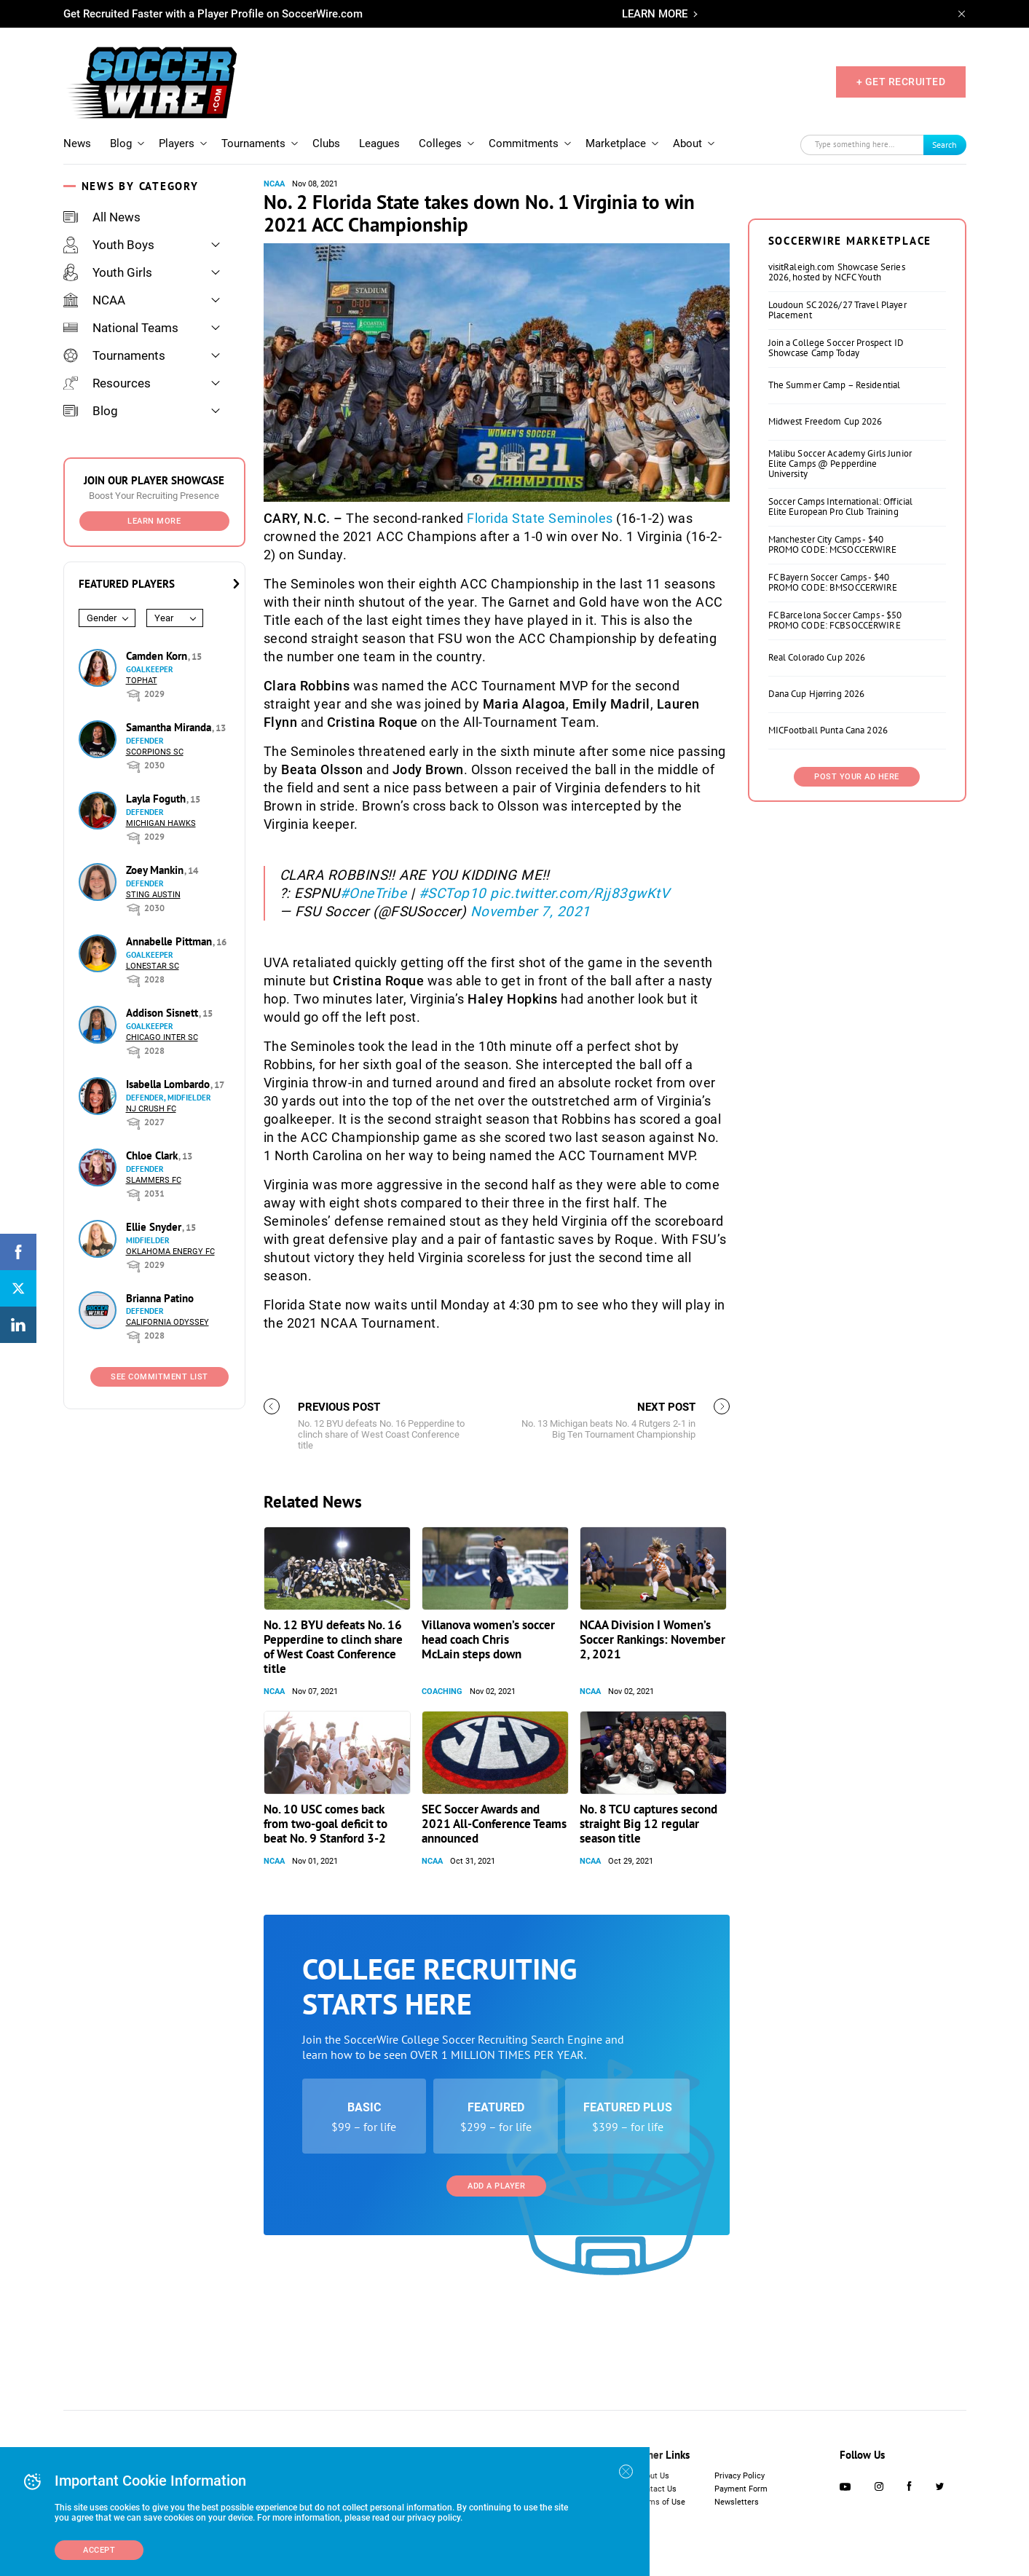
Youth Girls (107, 272)
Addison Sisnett (163, 1013)
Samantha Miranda (170, 727)
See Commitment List (159, 1377)
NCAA (94, 300)
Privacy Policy (739, 2505)
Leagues (379, 143)
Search (944, 144)
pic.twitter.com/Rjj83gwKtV (579, 893)
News (77, 143)
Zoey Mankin (156, 870)
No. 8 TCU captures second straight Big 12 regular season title (648, 2005)
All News (102, 217)
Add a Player (496, 2368)
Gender (102, 618)
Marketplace (616, 143)
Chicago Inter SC (162, 1037)
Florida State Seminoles (540, 518)
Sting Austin (153, 894)
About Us (652, 2505)
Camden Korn (158, 656)
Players (176, 143)
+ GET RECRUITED (901, 81)
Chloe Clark (153, 1155)
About (687, 143)
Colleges (440, 143)
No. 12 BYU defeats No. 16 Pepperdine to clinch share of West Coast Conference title (333, 1829)
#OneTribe (373, 893)
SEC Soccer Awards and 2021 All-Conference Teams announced (494, 2005)
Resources (107, 383)
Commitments (524, 143)
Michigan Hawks (161, 823)
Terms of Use (660, 2531)
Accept (99, 2550)
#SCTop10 (452, 893)
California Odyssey (167, 1322)
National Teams (120, 327)
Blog (121, 143)
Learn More (154, 521)
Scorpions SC (155, 752)
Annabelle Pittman (170, 941)
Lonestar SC (152, 966)
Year (163, 618)
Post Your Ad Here (856, 959)
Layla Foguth (157, 799)
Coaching (442, 1873)
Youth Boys (108, 244)
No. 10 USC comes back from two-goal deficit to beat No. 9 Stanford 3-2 (325, 2005)
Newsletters (736, 2531)
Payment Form (741, 2518)
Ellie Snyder (155, 1227)
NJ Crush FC (151, 1109)
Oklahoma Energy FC (170, 1251)
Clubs (326, 143)
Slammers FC (153, 1180)
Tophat (141, 680)
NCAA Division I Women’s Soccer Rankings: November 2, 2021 (652, 1821)
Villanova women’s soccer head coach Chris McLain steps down (488, 1821)
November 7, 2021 (530, 911)
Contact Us (656, 2518)
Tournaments (253, 143)
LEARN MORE (654, 13)
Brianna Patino (160, 1298)
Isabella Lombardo (169, 1084)
